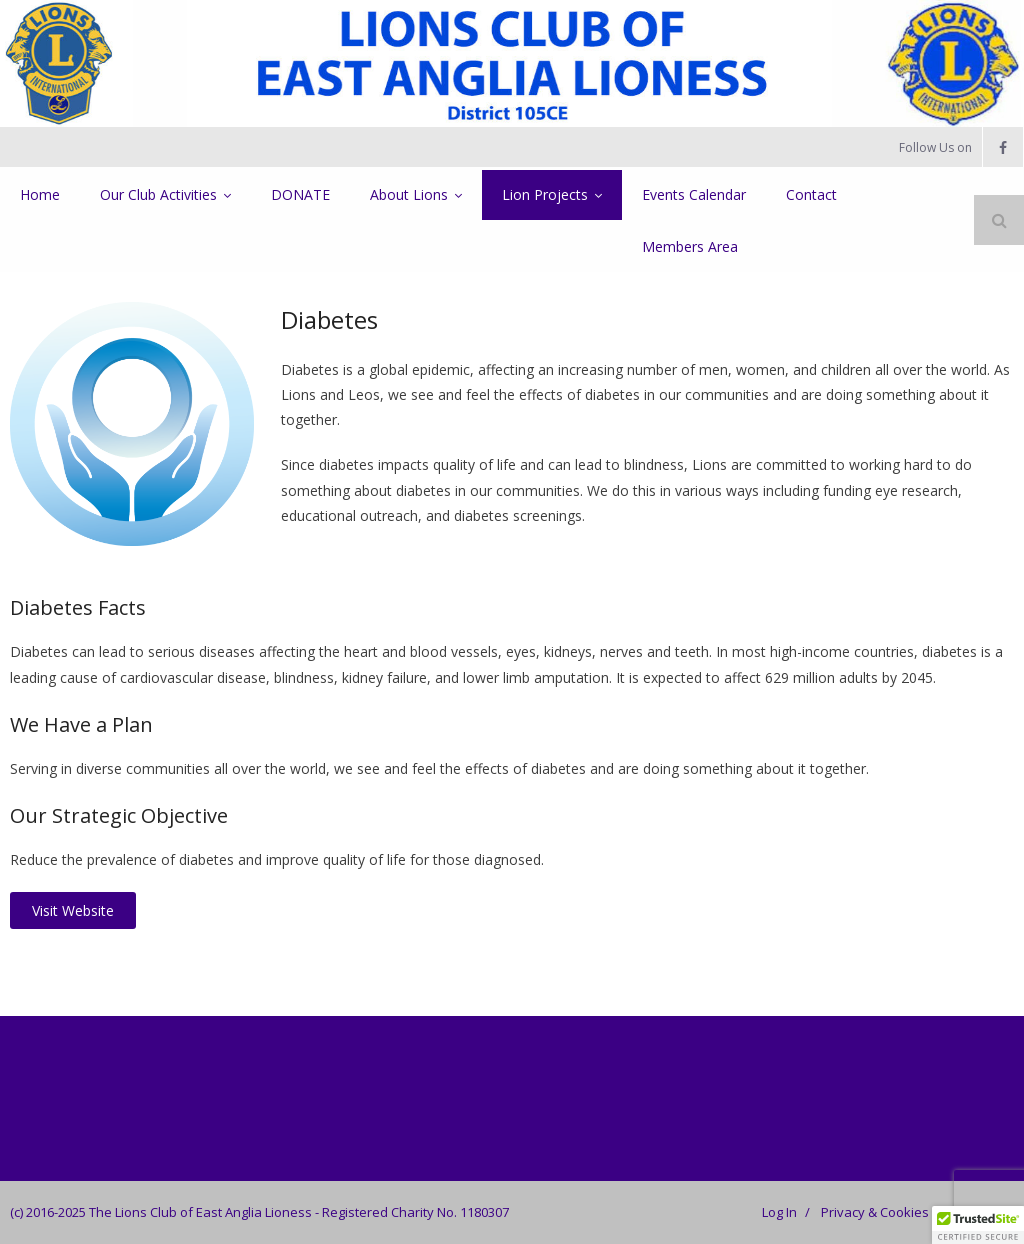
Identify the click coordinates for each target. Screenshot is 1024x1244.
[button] (978, 1225)
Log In (779, 1212)
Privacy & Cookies (875, 1212)
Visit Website (73, 910)
